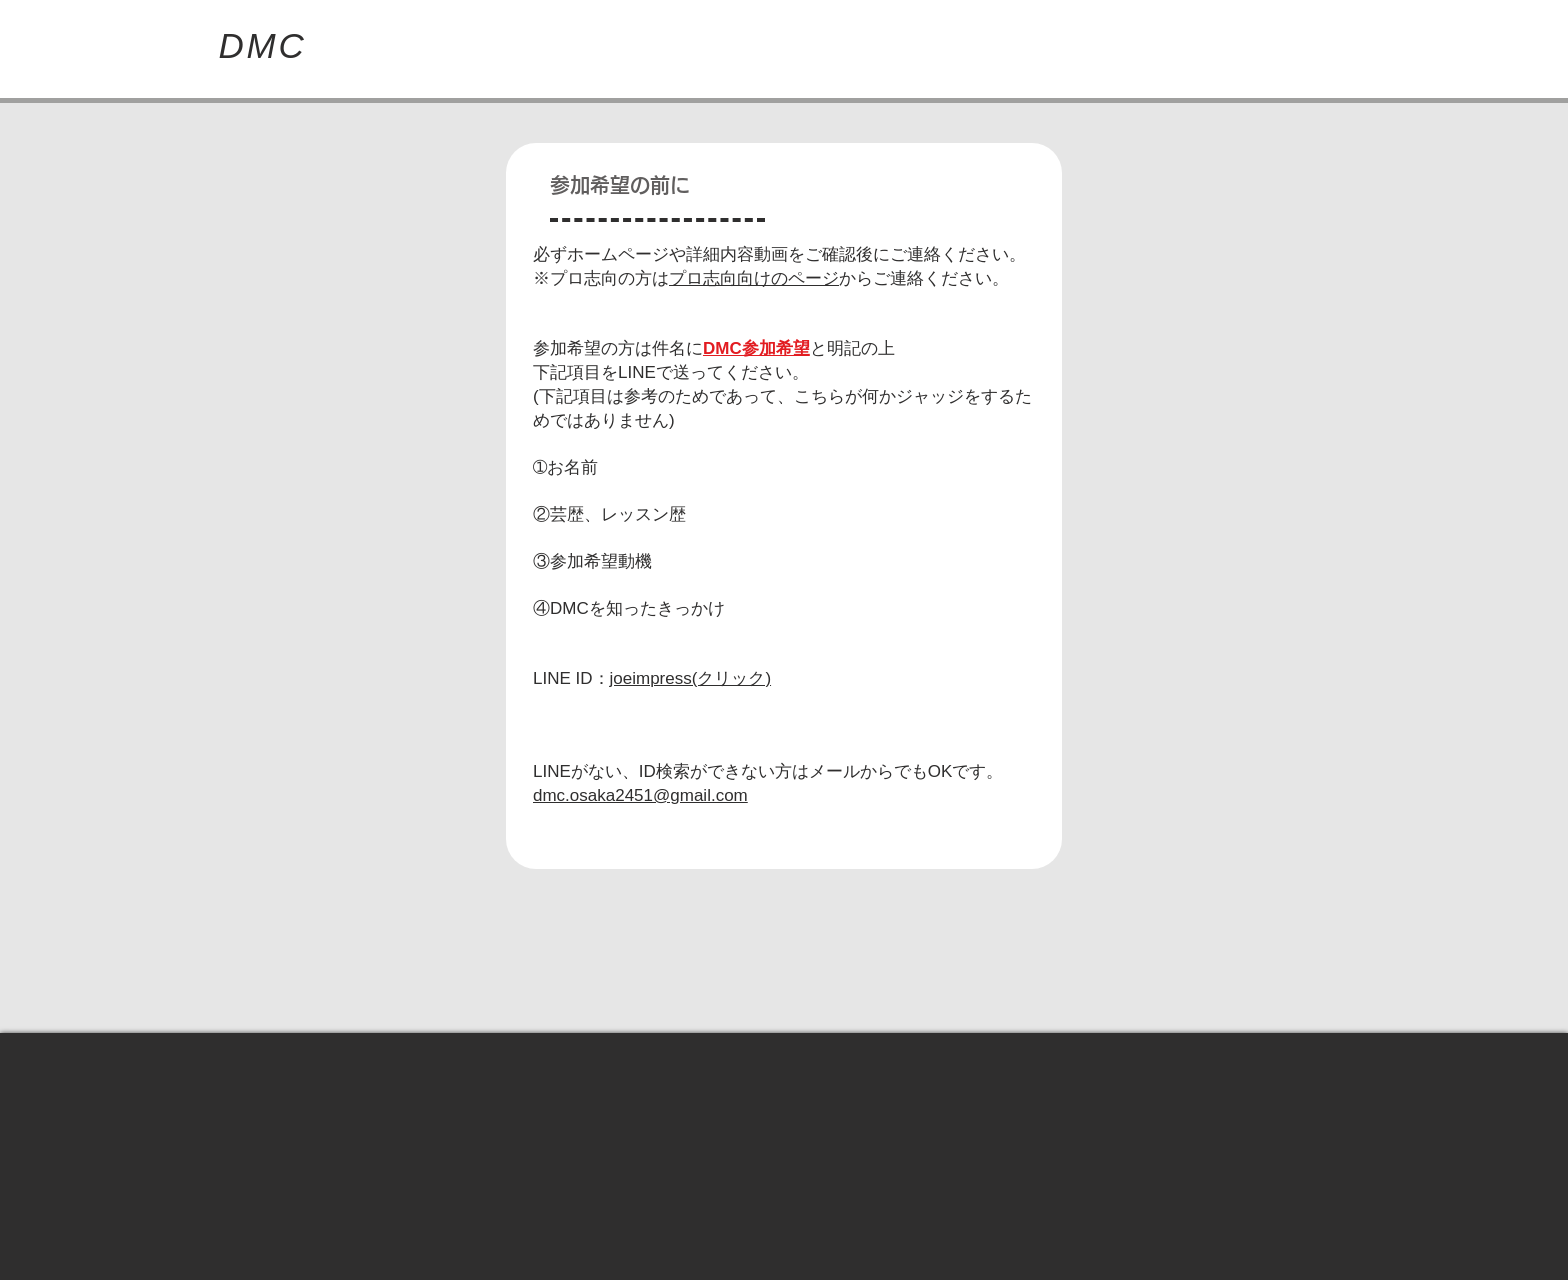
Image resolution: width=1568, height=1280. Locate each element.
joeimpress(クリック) (691, 678)
